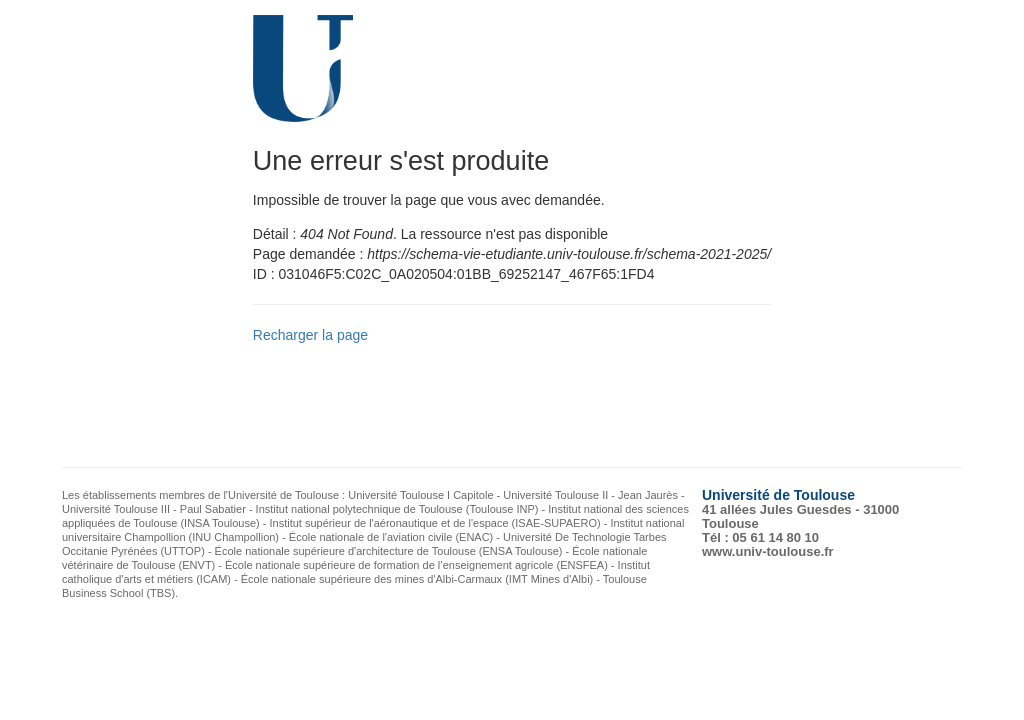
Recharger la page (310, 335)
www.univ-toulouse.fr (768, 551)
